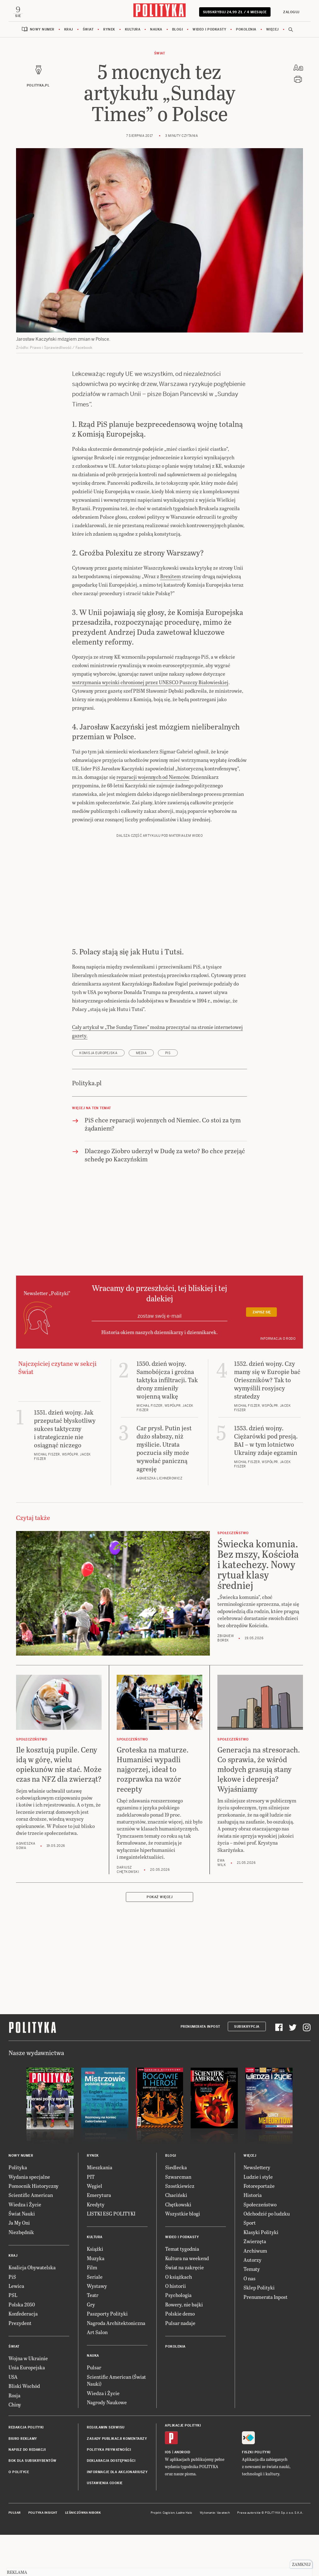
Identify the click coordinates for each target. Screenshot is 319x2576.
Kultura (133, 33)
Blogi (177, 33)
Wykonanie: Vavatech (215, 2554)
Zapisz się (262, 1354)
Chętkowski (178, 2246)
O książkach (178, 2318)
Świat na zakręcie (184, 2309)
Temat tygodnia (182, 2290)
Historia (252, 2237)
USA (13, 2418)
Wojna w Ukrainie (28, 2400)
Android (182, 2494)
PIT (91, 2218)
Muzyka (95, 2300)
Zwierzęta (254, 2283)
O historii (175, 2327)
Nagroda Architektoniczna (116, 2364)
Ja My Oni (19, 2264)
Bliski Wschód (24, 2428)
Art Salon (97, 2374)
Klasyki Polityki (260, 2273)
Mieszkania (99, 2209)
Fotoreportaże (259, 2227)
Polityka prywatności (109, 2491)
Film (92, 2309)
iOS (168, 2494)
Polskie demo (180, 2355)
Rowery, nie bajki (184, 2346)
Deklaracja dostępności (111, 2503)
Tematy (251, 2311)
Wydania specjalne (29, 2218)
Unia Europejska (26, 2409)
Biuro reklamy (22, 2480)
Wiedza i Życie (24, 2246)
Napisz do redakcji (27, 2491)
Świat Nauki (21, 2255)
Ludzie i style (258, 2218)
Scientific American (30, 2237)
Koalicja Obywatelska (32, 2309)
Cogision (169, 2554)
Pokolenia (246, 33)
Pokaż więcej (159, 1939)
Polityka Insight (43, 2554)
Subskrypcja (247, 2068)
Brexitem (170, 618)
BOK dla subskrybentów (32, 2503)
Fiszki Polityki (256, 2494)
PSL (12, 2337)
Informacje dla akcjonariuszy (117, 2514)
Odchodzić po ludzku (266, 2255)
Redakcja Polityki (26, 2469)
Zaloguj (288, 12)
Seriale (95, 2318)
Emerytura (99, 2237)
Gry (91, 2346)
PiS (168, 1095)
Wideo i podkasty (209, 33)
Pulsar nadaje (180, 2364)
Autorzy (252, 2301)
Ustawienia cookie (105, 2525)
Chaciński (176, 2237)
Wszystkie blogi (182, 2255)
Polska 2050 (21, 2346)
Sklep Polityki (259, 2329)
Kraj (68, 33)
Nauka (156, 33)
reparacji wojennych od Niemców (152, 818)
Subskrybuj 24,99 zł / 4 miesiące (233, 14)
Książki (95, 2290)
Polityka (17, 2209)
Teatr (92, 2337)
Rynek (109, 33)
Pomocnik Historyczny (33, 2227)
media (141, 1095)
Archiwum (255, 2292)
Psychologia (178, 2337)
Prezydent (19, 2364)
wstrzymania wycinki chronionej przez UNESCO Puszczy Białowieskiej (150, 724)
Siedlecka (176, 2209)
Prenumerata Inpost (200, 2068)
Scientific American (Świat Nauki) (116, 2422)
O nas (249, 2320)
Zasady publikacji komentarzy (117, 2480)
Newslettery (256, 2209)
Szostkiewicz (179, 2227)
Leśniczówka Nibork (83, 2554)
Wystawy (97, 2327)
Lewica (16, 2327)
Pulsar (94, 2409)
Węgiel (94, 2227)
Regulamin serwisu (106, 2469)
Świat (88, 33)
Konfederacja (23, 2355)
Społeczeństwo (260, 2246)
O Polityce (18, 2514)
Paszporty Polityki (107, 2355)
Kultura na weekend (187, 2300)
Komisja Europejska (98, 1095)
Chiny (14, 2446)
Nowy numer (42, 33)
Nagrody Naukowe (107, 2444)
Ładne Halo (184, 2554)
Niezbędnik (21, 2273)
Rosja (14, 2437)
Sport (249, 2264)
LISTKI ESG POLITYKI (111, 2255)
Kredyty (95, 2246)
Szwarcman (178, 2218)
